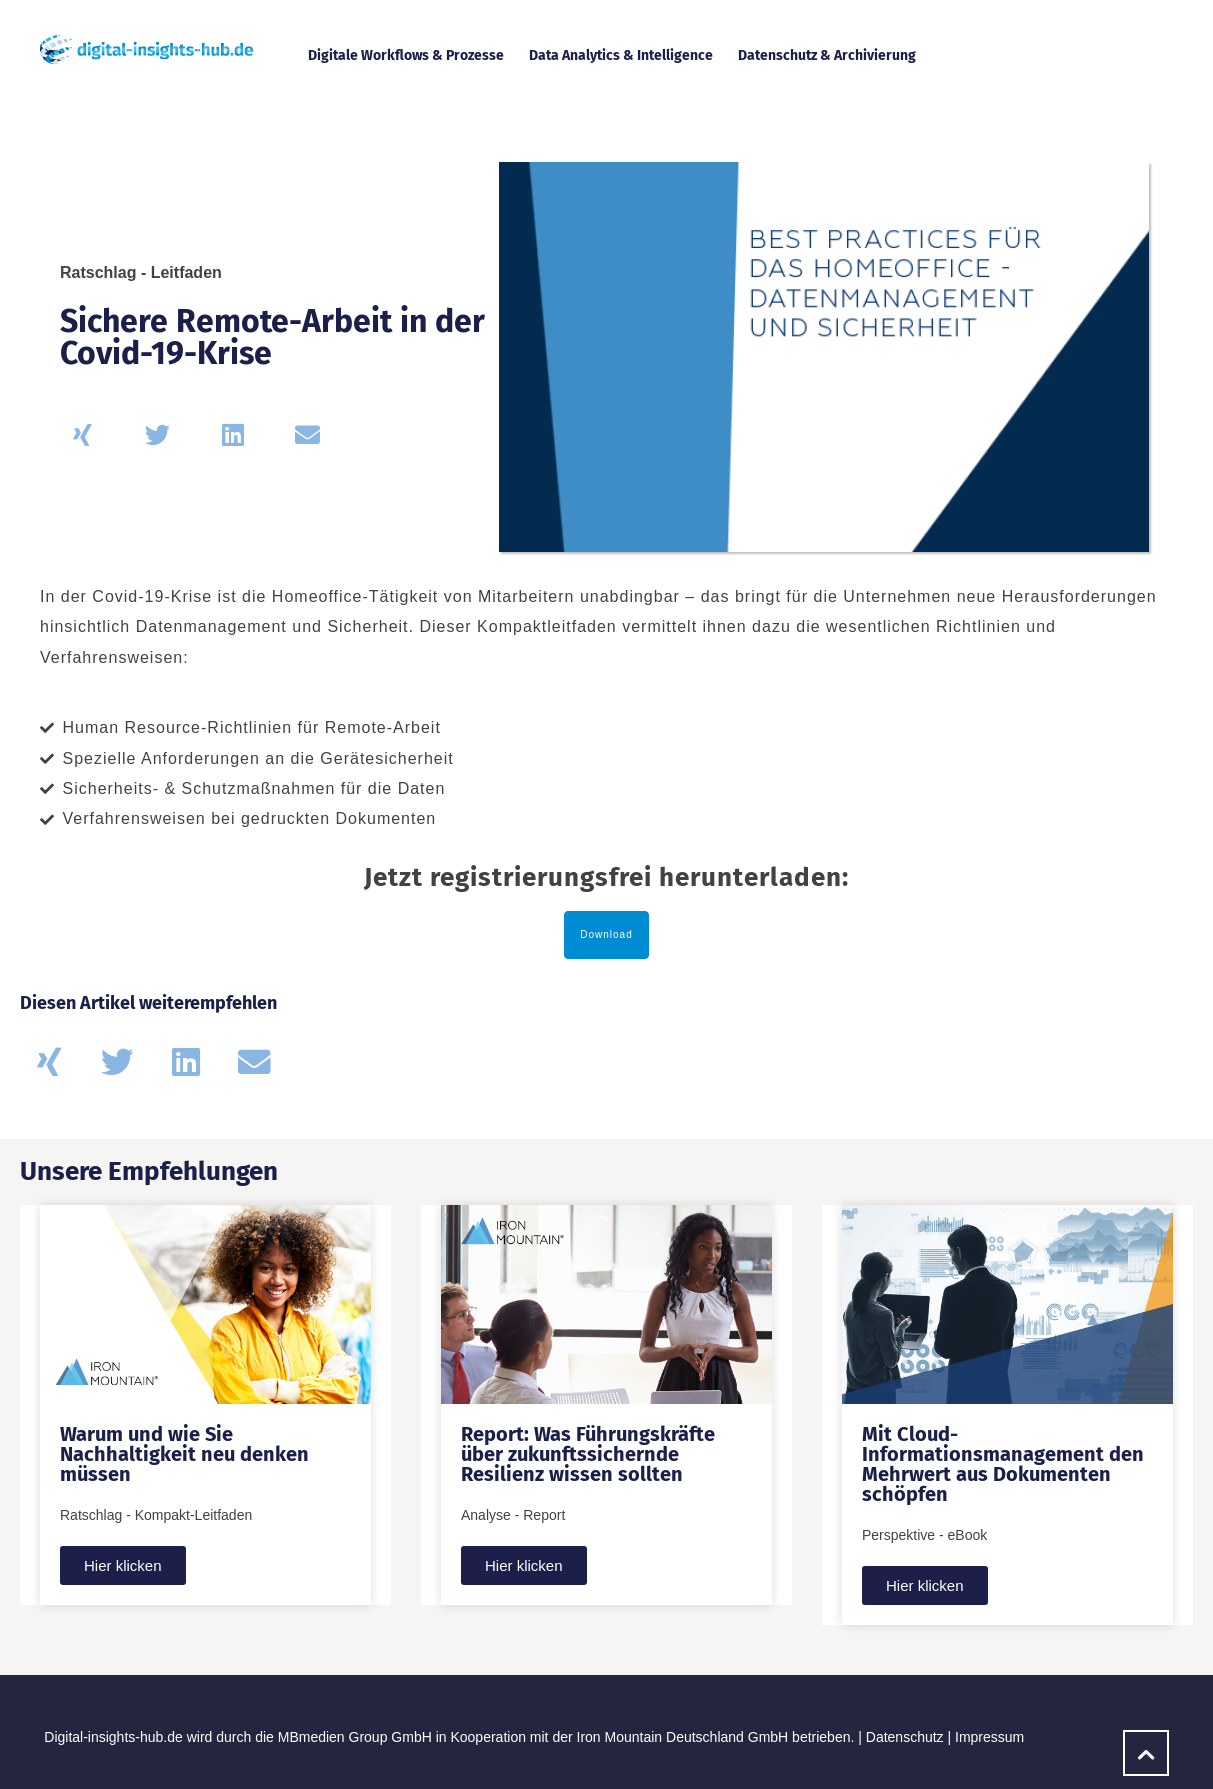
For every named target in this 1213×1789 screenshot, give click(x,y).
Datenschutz (905, 1737)
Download (606, 934)
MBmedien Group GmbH (355, 1737)
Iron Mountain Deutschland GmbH (683, 1737)
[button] (82, 434)
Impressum (989, 1737)
